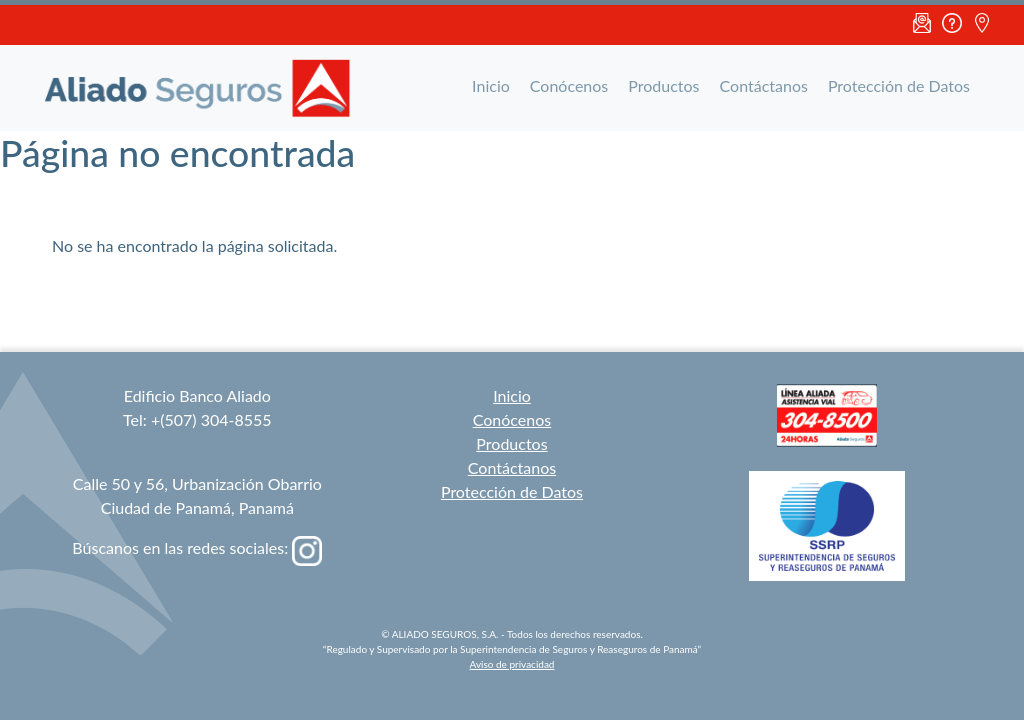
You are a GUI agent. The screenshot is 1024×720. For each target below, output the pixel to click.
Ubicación (982, 25)
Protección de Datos (899, 85)
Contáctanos (764, 85)
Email (922, 25)
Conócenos (569, 85)
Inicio (491, 85)
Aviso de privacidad (512, 664)
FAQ (952, 25)
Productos (663, 85)
